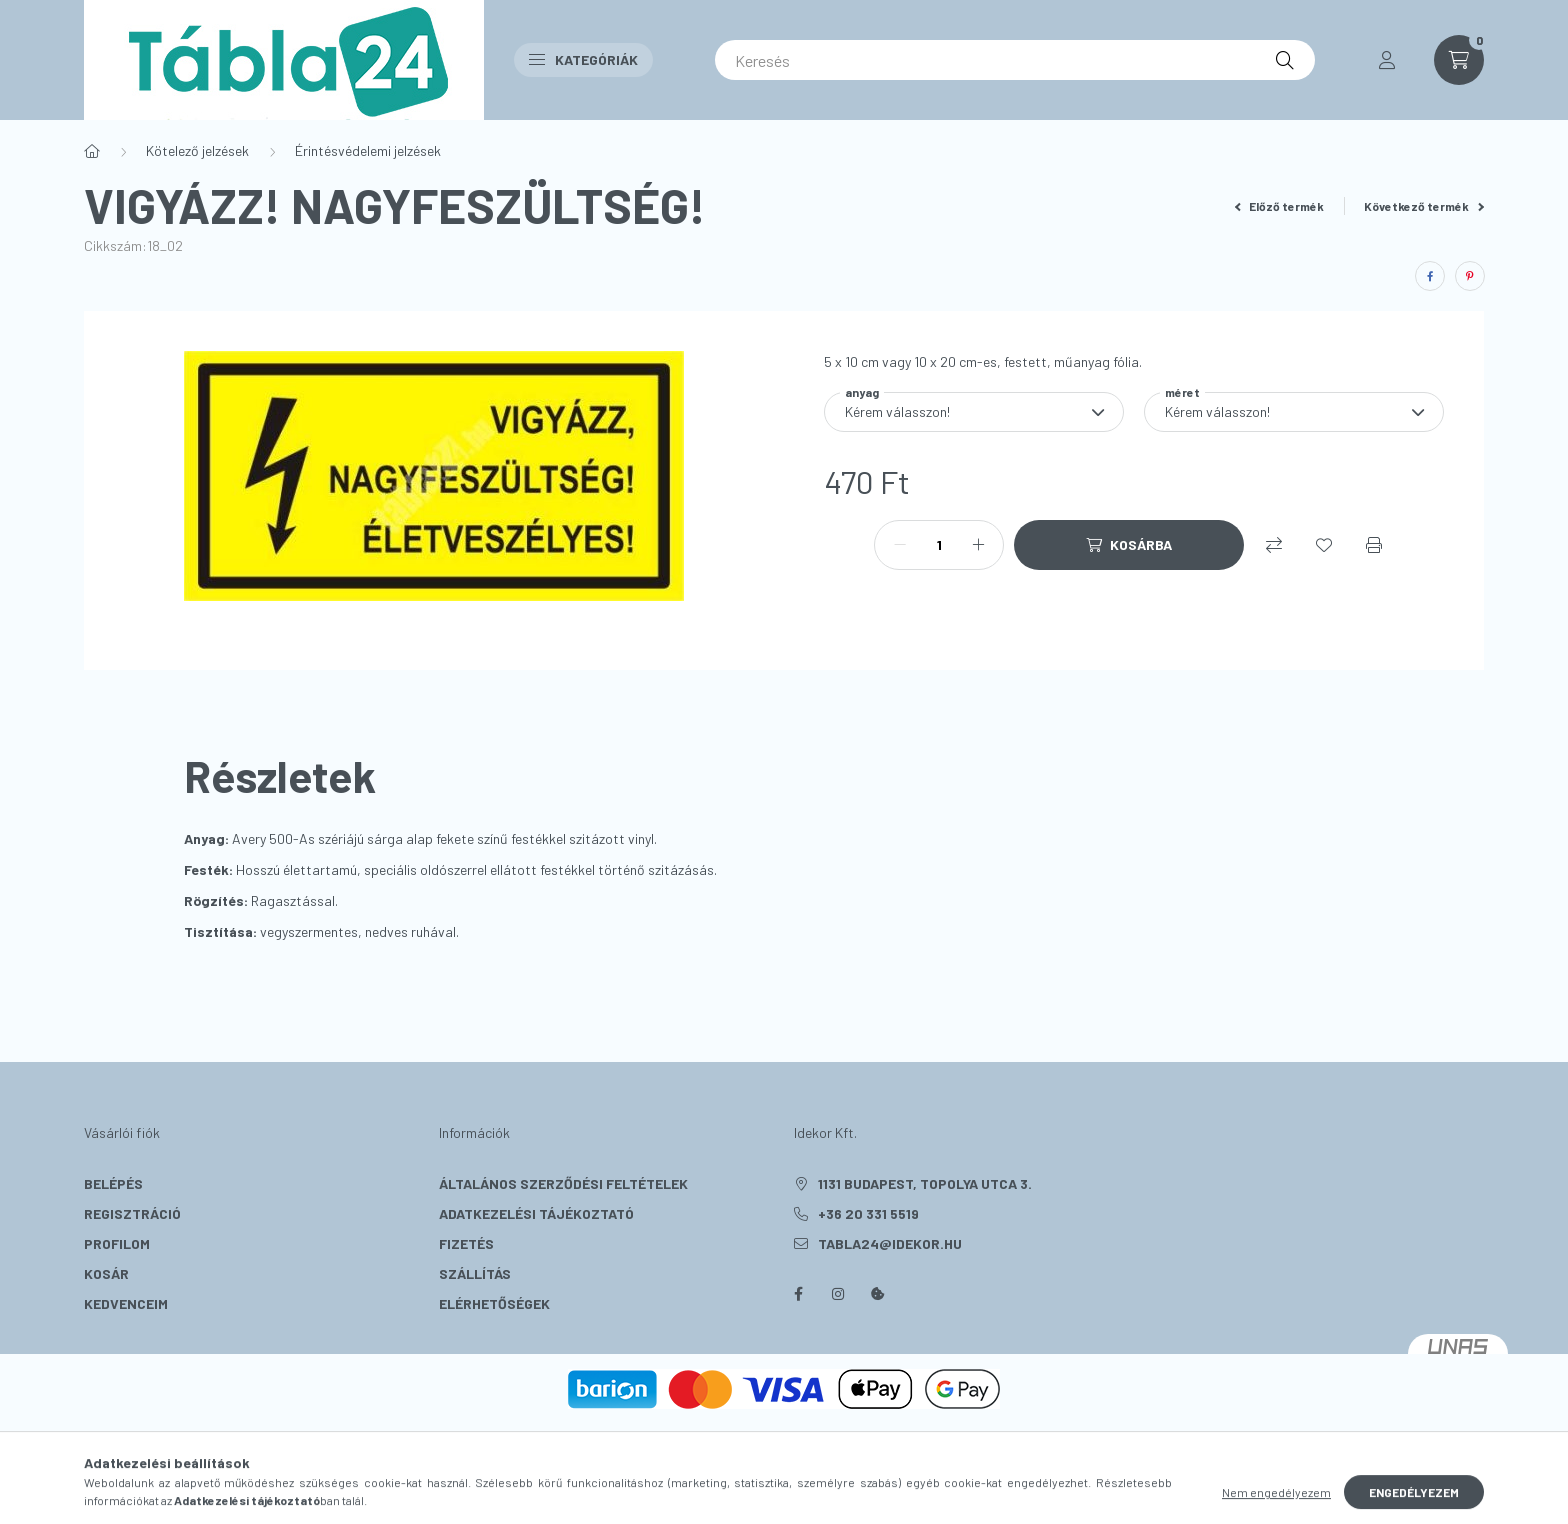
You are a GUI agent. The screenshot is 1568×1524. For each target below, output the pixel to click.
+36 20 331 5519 (868, 1213)
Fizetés (466, 1243)
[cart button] (1459, 60)
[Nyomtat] (1374, 545)
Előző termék (1280, 206)
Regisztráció (132, 1213)
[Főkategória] (92, 151)
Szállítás (475, 1273)
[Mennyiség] (939, 545)
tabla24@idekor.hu (890, 1243)
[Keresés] (1015, 60)
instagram (838, 1294)
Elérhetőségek (494, 1303)
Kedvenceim (126, 1303)
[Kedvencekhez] (1324, 545)
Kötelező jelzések (197, 150)
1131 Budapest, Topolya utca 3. (925, 1183)
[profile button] (1387, 60)
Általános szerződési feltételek (563, 1183)
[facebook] (1430, 276)
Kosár (106, 1273)
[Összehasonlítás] (1274, 545)
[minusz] (900, 545)
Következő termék (1424, 206)
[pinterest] (1470, 276)
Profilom (117, 1243)
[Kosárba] (1129, 545)
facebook (798, 1294)
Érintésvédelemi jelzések (368, 150)
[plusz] (978, 545)
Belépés (113, 1183)
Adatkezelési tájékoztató (536, 1213)
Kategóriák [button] (583, 59)
